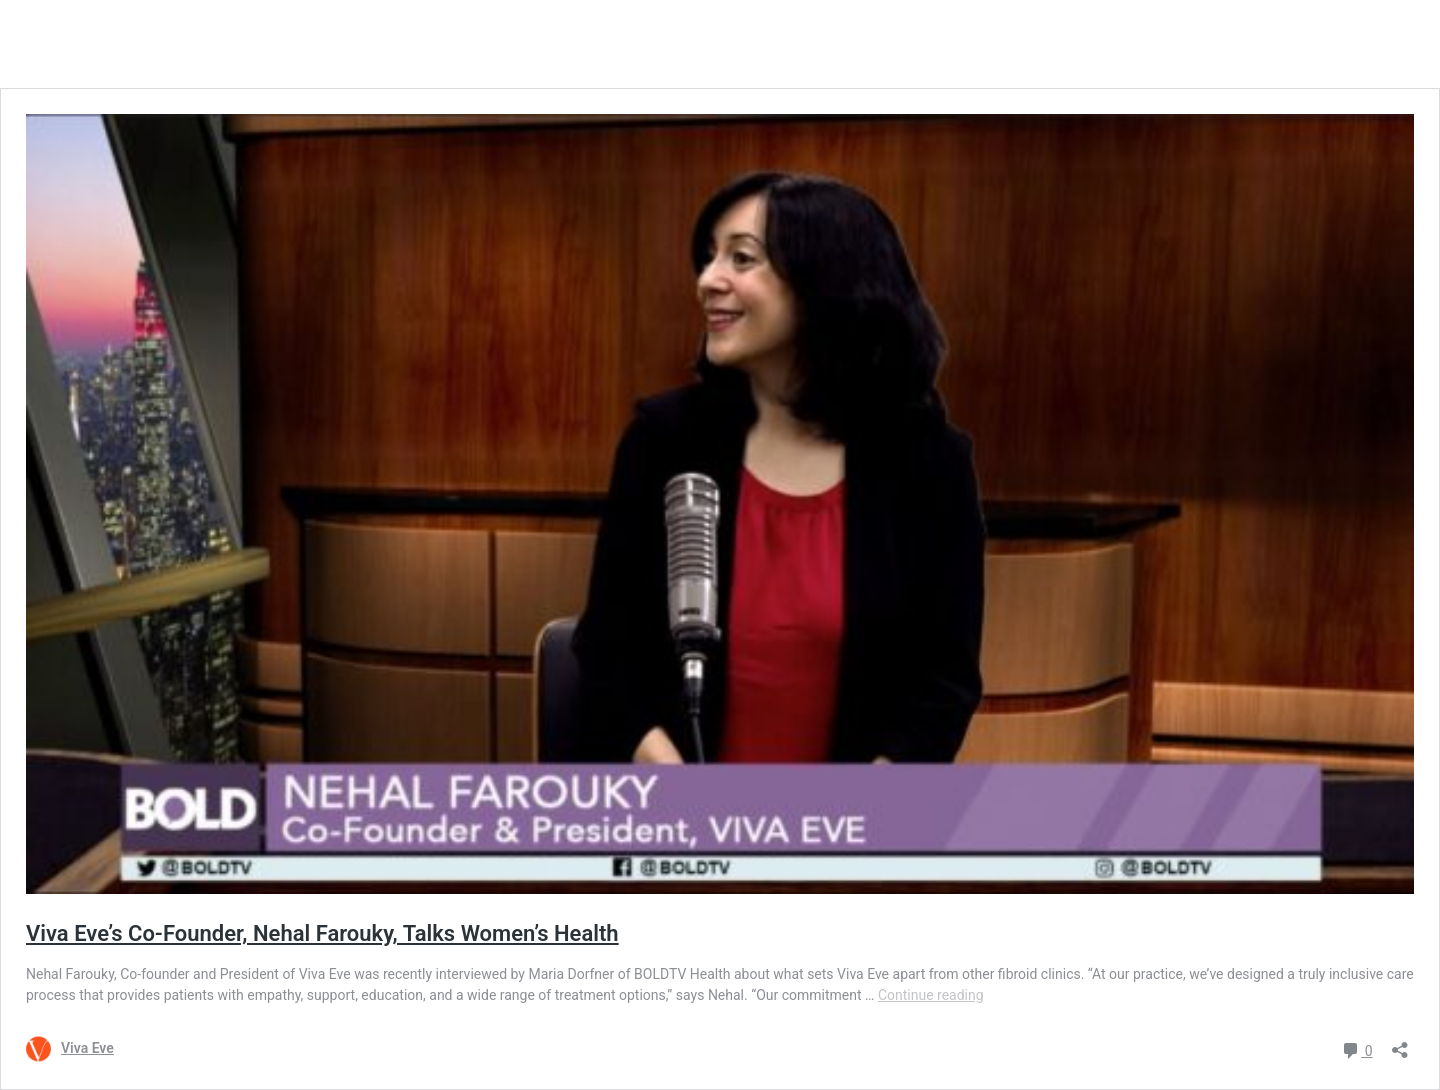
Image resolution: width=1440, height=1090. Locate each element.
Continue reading (931, 995)
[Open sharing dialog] (1400, 1043)
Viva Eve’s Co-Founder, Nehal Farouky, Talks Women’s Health (322, 933)
